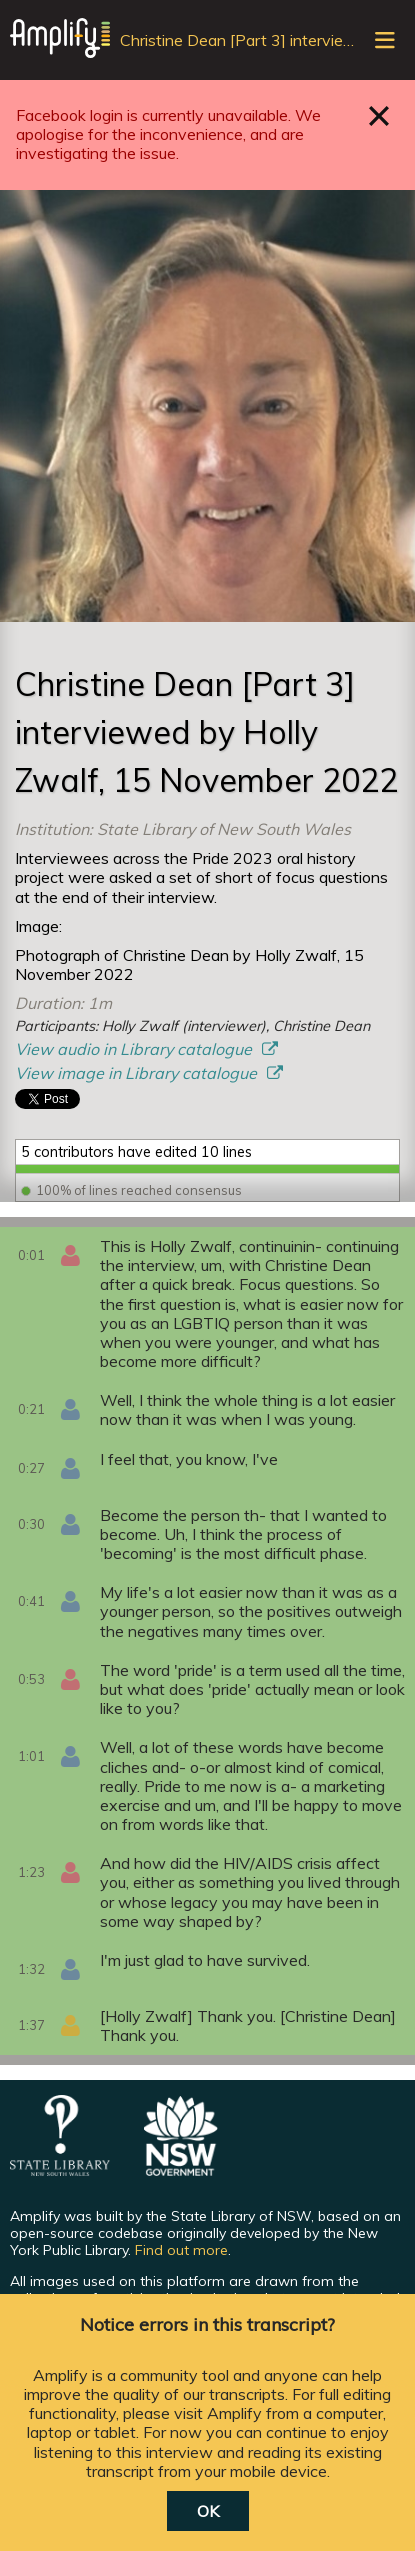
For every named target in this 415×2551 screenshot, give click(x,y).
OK (208, 2511)
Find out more (181, 2250)
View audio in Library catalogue (135, 1049)
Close (379, 115)
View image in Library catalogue (138, 1073)
